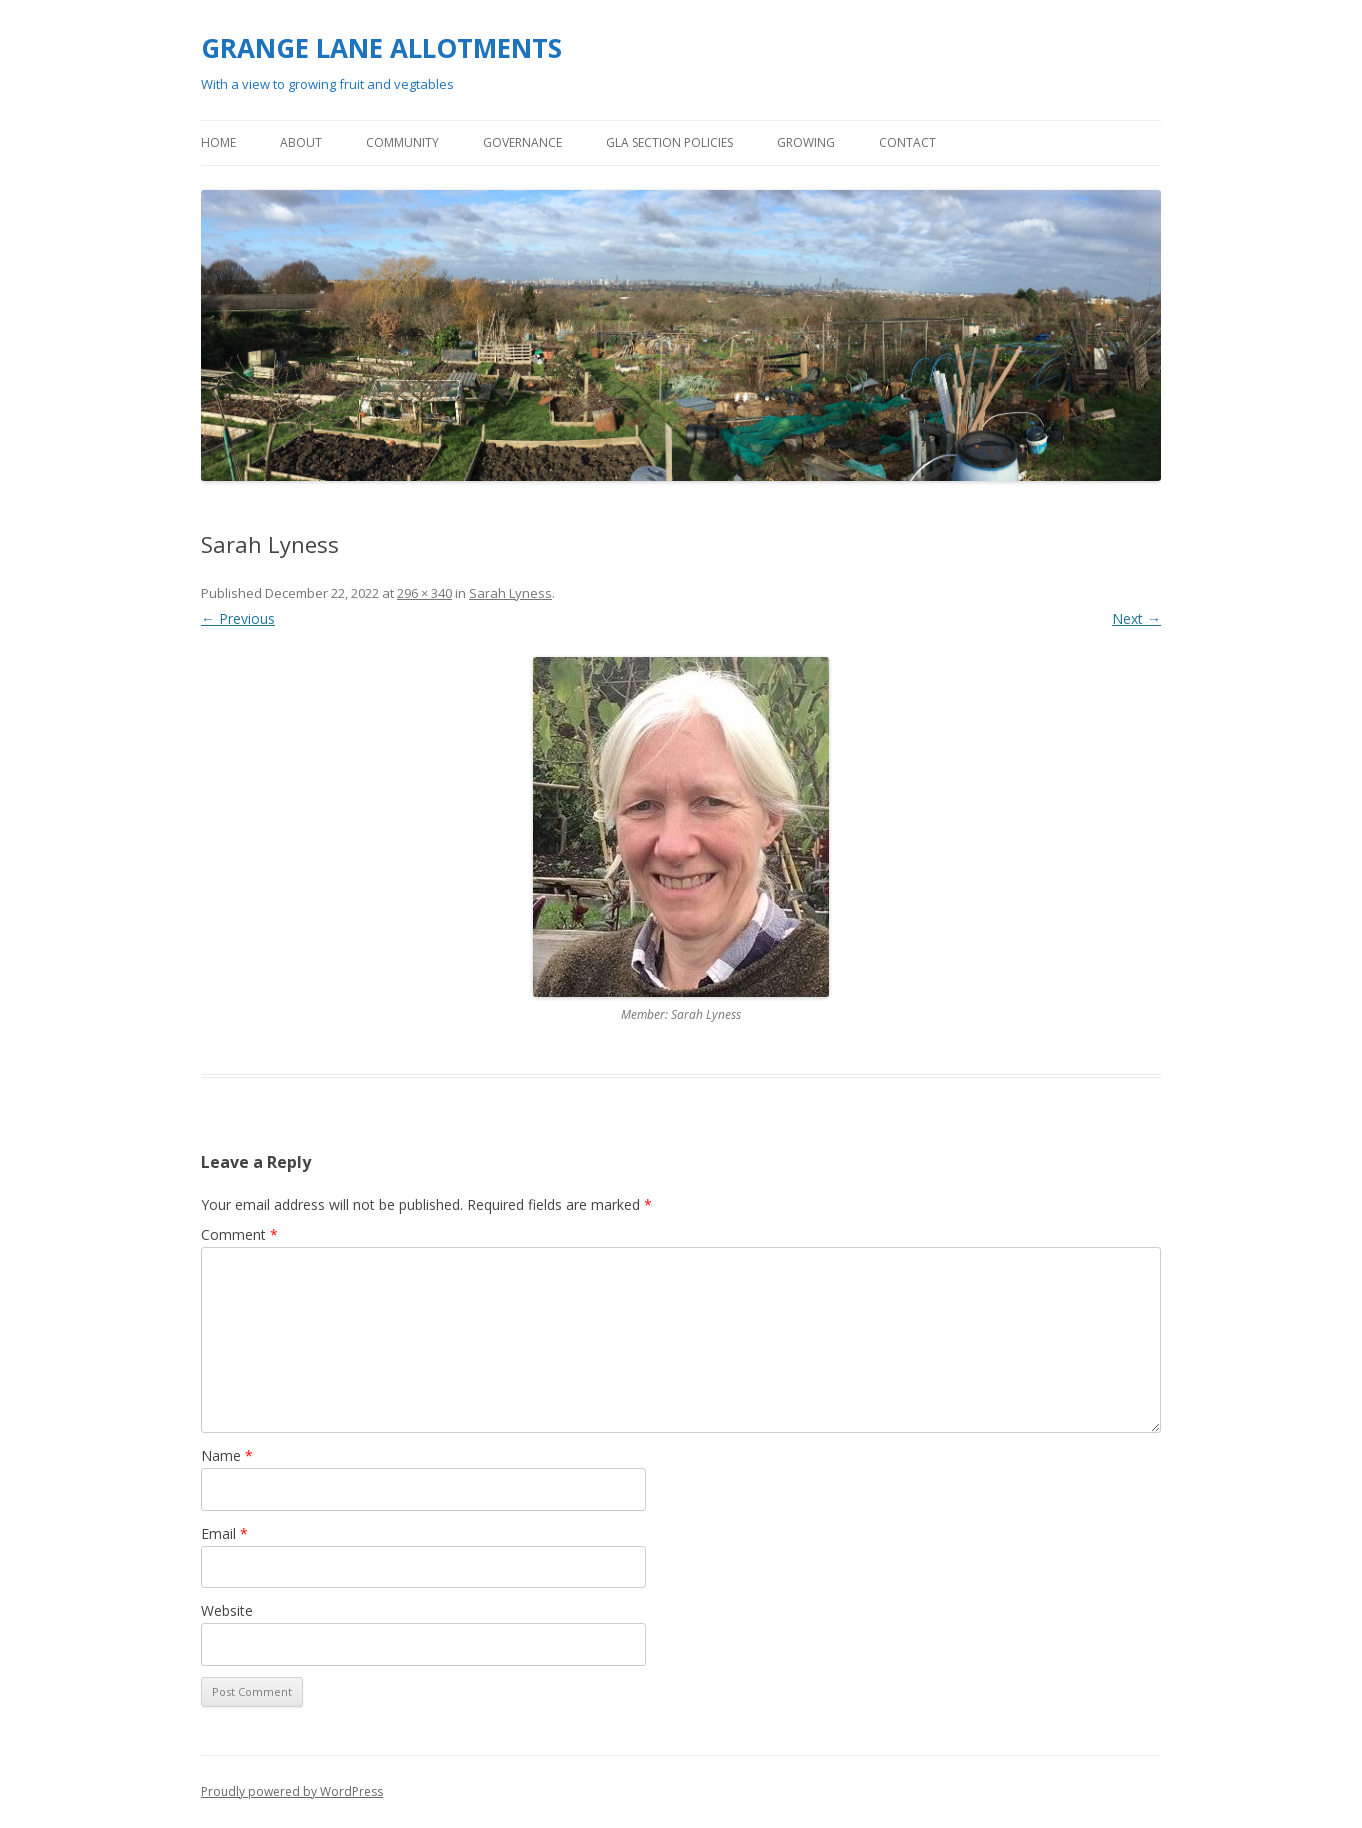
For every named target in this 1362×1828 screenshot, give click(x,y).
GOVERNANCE (522, 142)
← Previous (238, 618)
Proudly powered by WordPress (292, 1791)
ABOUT (301, 142)
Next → (1136, 618)
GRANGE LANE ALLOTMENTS (381, 48)
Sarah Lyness (510, 593)
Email (224, 1533)
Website (227, 1610)
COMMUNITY (402, 142)
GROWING (806, 142)
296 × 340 (424, 593)
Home (218, 142)
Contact (907, 142)
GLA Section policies (669, 142)
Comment (239, 1234)
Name (227, 1455)
